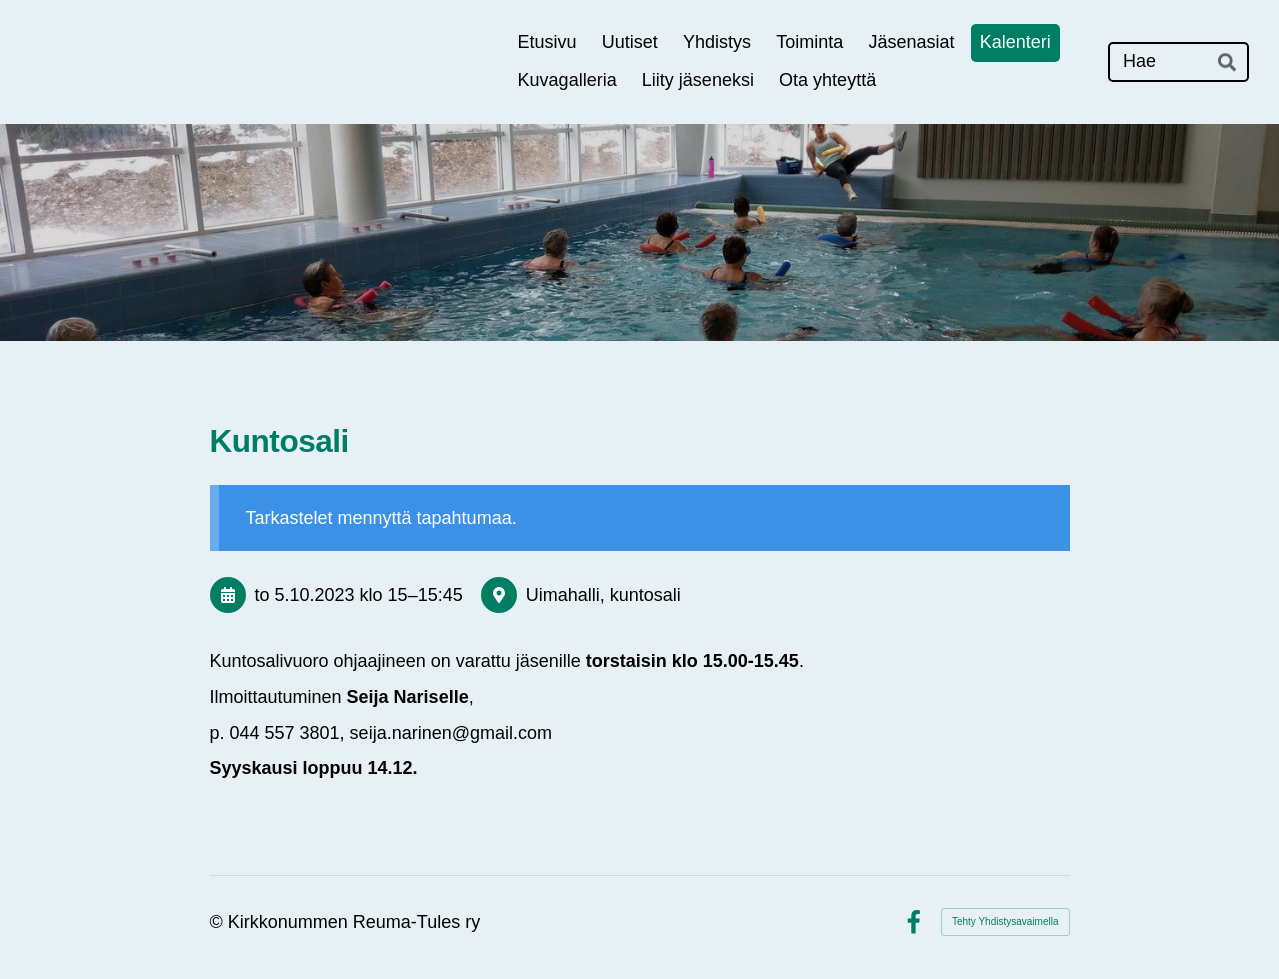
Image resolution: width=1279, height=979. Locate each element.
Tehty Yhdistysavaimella (1005, 921)
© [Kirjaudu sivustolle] (219, 922)
